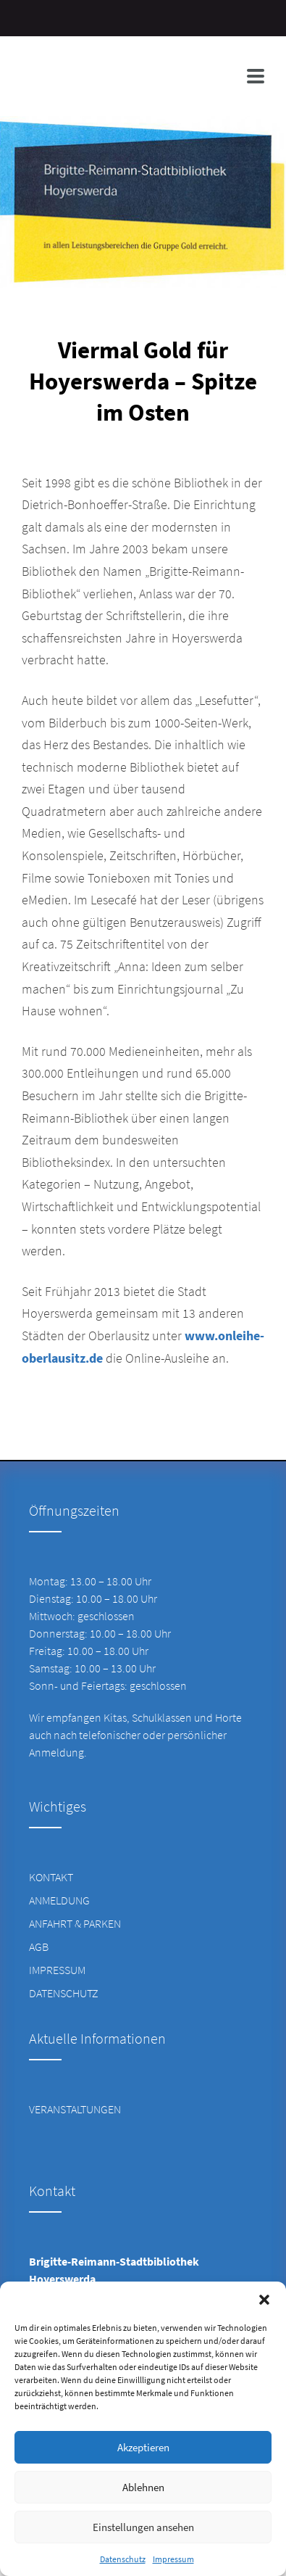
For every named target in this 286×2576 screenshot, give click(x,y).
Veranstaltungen (75, 2109)
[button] (264, 2299)
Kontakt (51, 1877)
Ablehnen (143, 2487)
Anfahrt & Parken (75, 1923)
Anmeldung (59, 1900)
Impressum (173, 2559)
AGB (39, 1946)
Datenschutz (123, 2559)
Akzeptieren (143, 2447)
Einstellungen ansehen (143, 2527)
